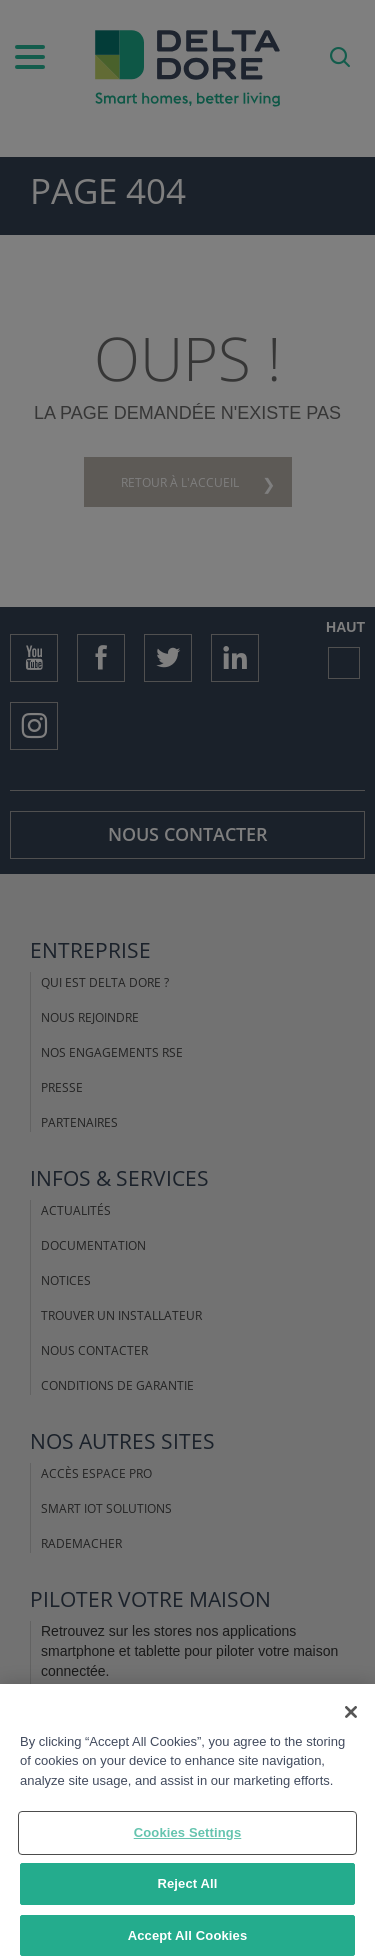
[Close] (351, 1718)
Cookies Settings (188, 1839)
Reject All (187, 1890)
